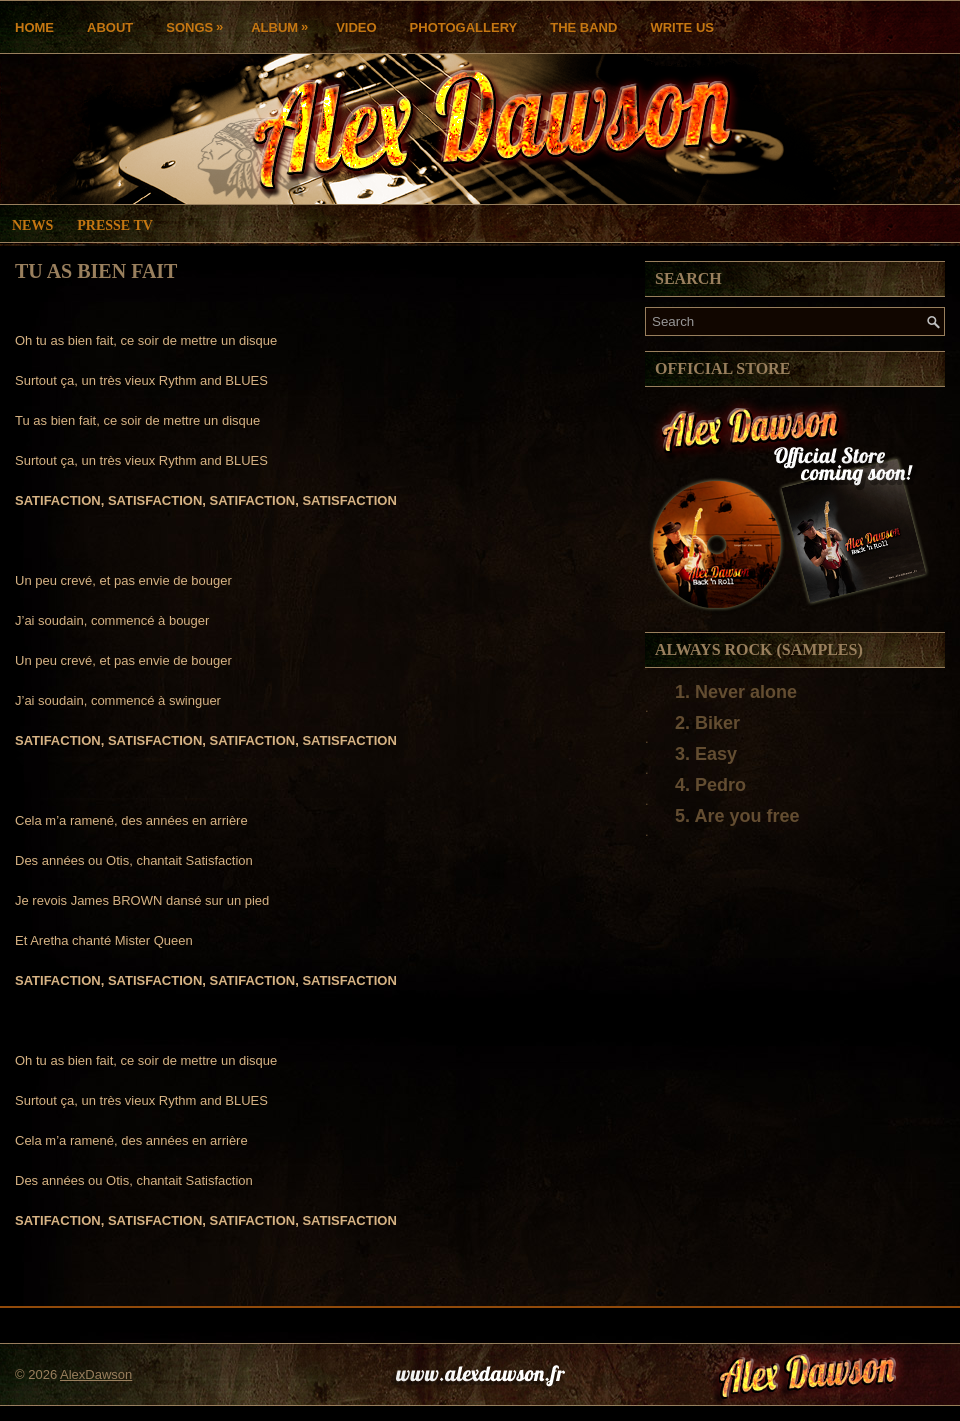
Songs (199, 22)
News (32, 225)
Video (356, 27)
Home (34, 27)
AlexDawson (96, 1374)
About (110, 27)
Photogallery (464, 27)
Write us (682, 27)
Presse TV (115, 225)
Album (284, 22)
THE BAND (583, 27)
